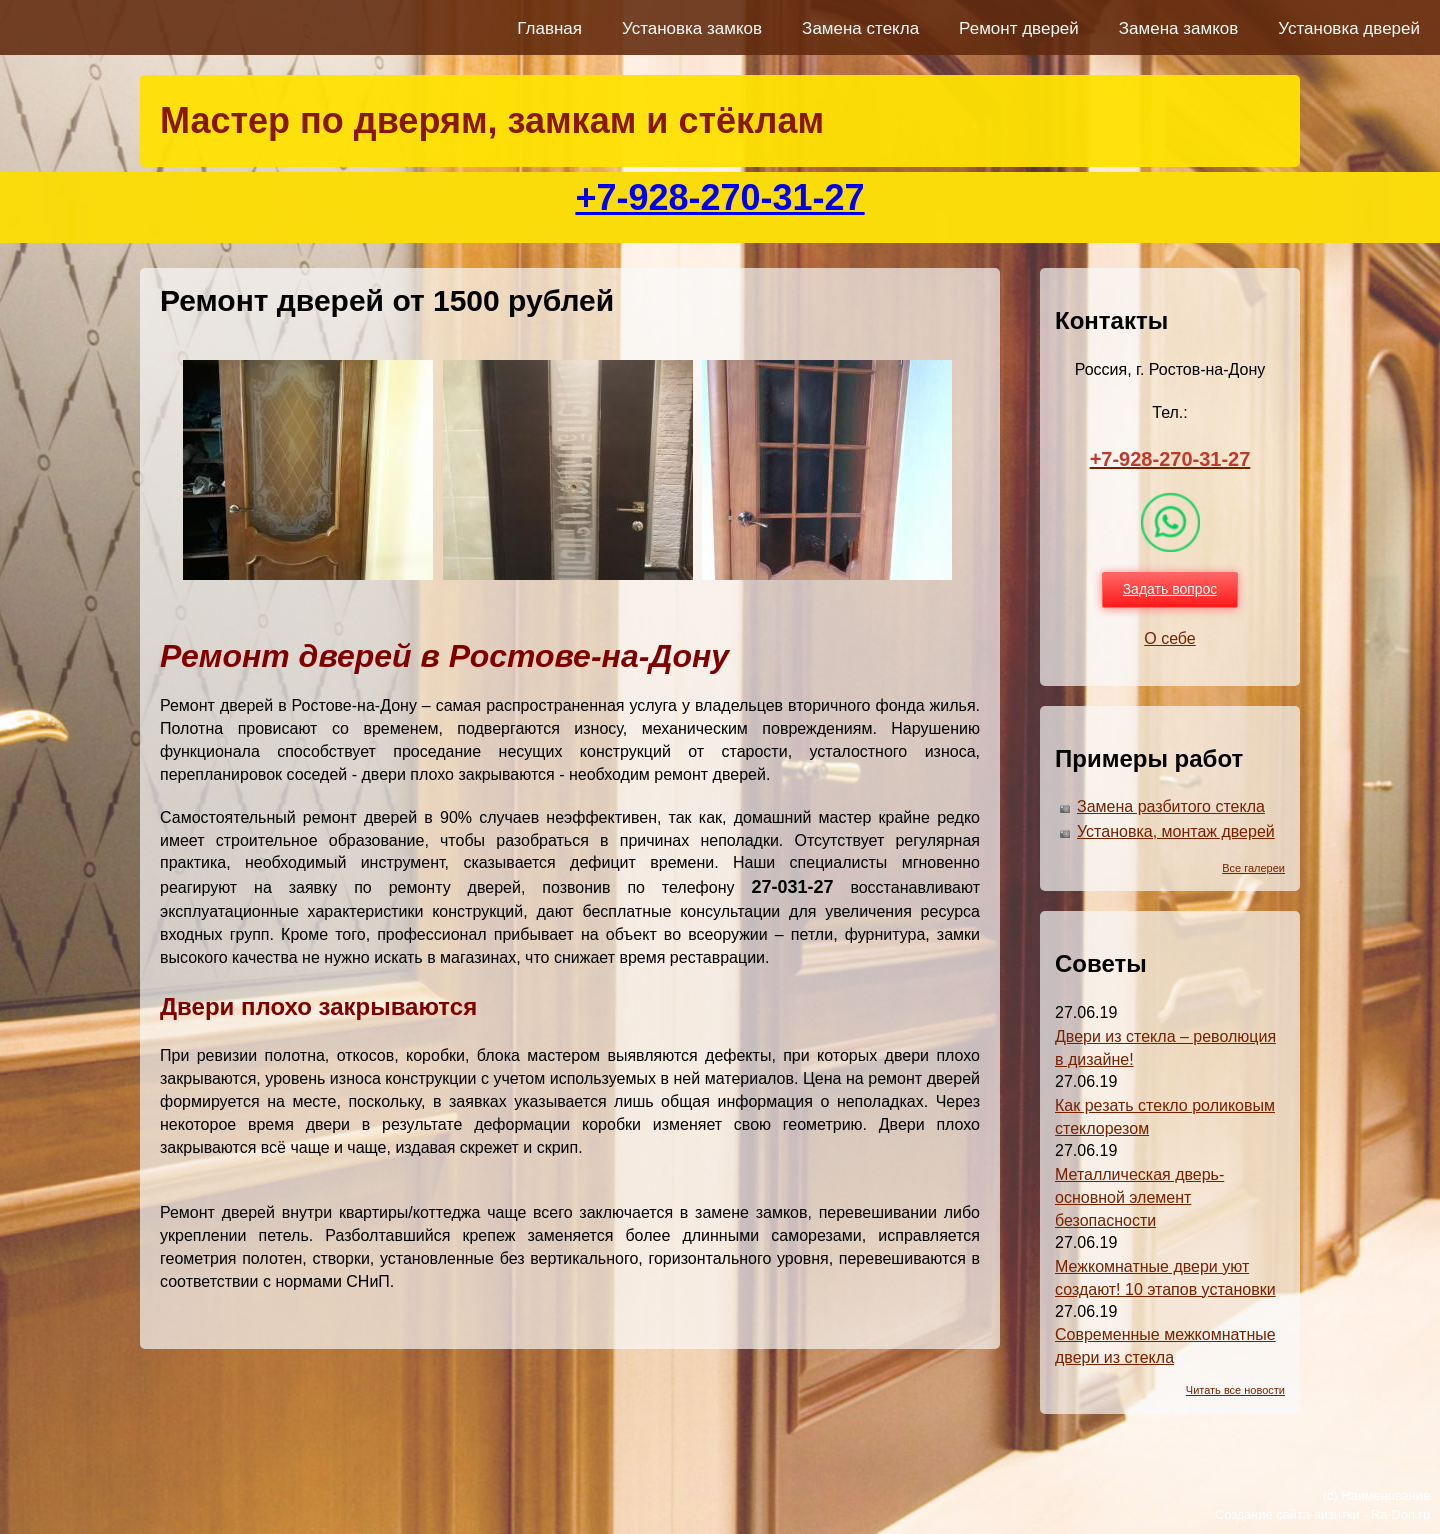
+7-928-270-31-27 (719, 197)
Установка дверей (1349, 28)
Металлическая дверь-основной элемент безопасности (1139, 1197)
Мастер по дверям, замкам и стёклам (492, 120)
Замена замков (1178, 28)
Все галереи (1253, 868)
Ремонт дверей (1019, 28)
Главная (549, 28)
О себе (1170, 638)
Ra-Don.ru (1400, 1514)
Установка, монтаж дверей (1176, 831)
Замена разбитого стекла (1171, 806)
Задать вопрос (1170, 589)
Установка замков (692, 28)
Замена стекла (860, 28)
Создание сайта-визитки (1287, 1514)
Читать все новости (1235, 1390)
